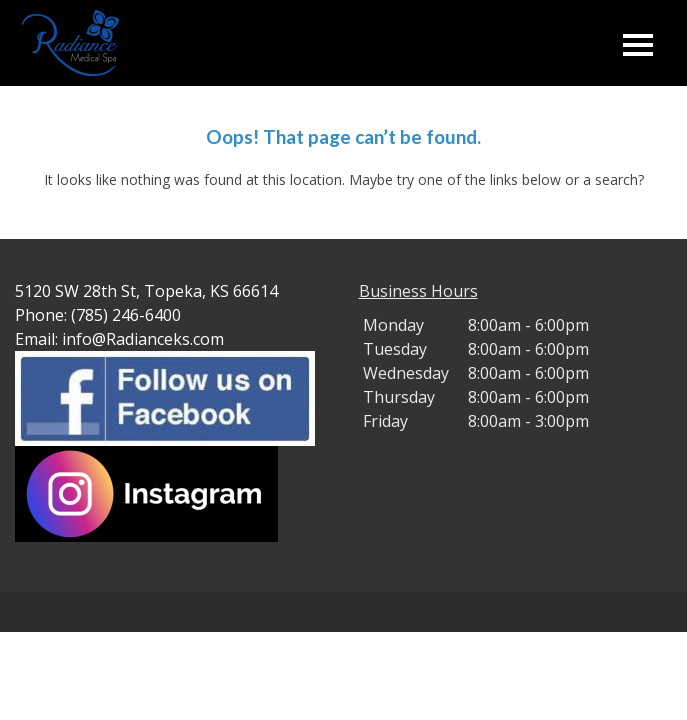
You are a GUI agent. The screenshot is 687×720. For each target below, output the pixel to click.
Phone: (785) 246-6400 (98, 315)
